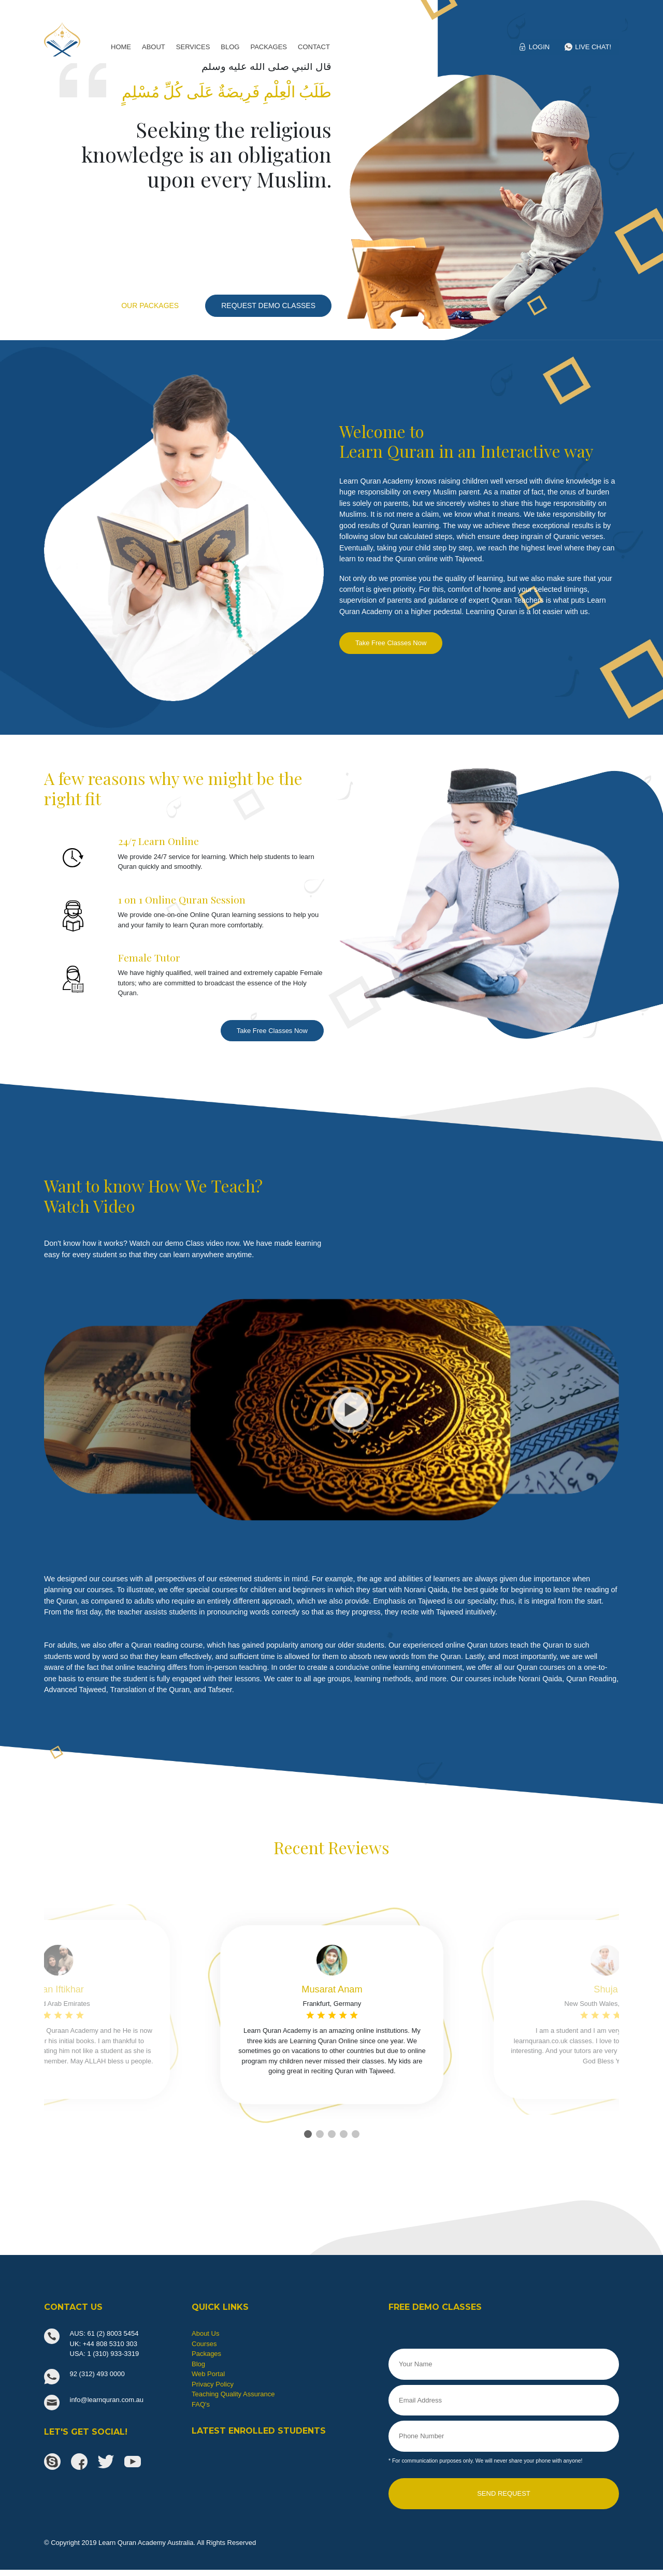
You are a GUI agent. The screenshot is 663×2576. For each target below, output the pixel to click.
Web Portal (208, 2374)
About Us (205, 2333)
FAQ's (201, 2404)
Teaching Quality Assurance (233, 2394)
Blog (198, 2364)
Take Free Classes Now (390, 643)
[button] (308, 2134)
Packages (206, 2353)
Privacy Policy (213, 2384)
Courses (204, 2344)
